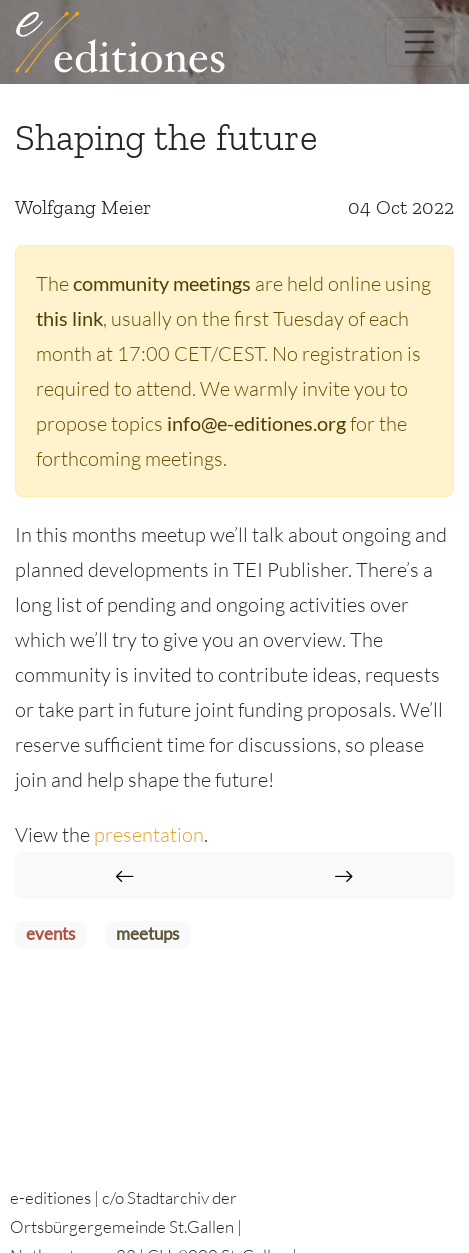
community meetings (162, 283)
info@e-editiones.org (256, 423)
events (50, 934)
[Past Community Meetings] (125, 875)
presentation (149, 834)
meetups (147, 934)
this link (69, 318)
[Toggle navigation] (420, 42)
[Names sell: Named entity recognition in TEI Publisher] (344, 875)
